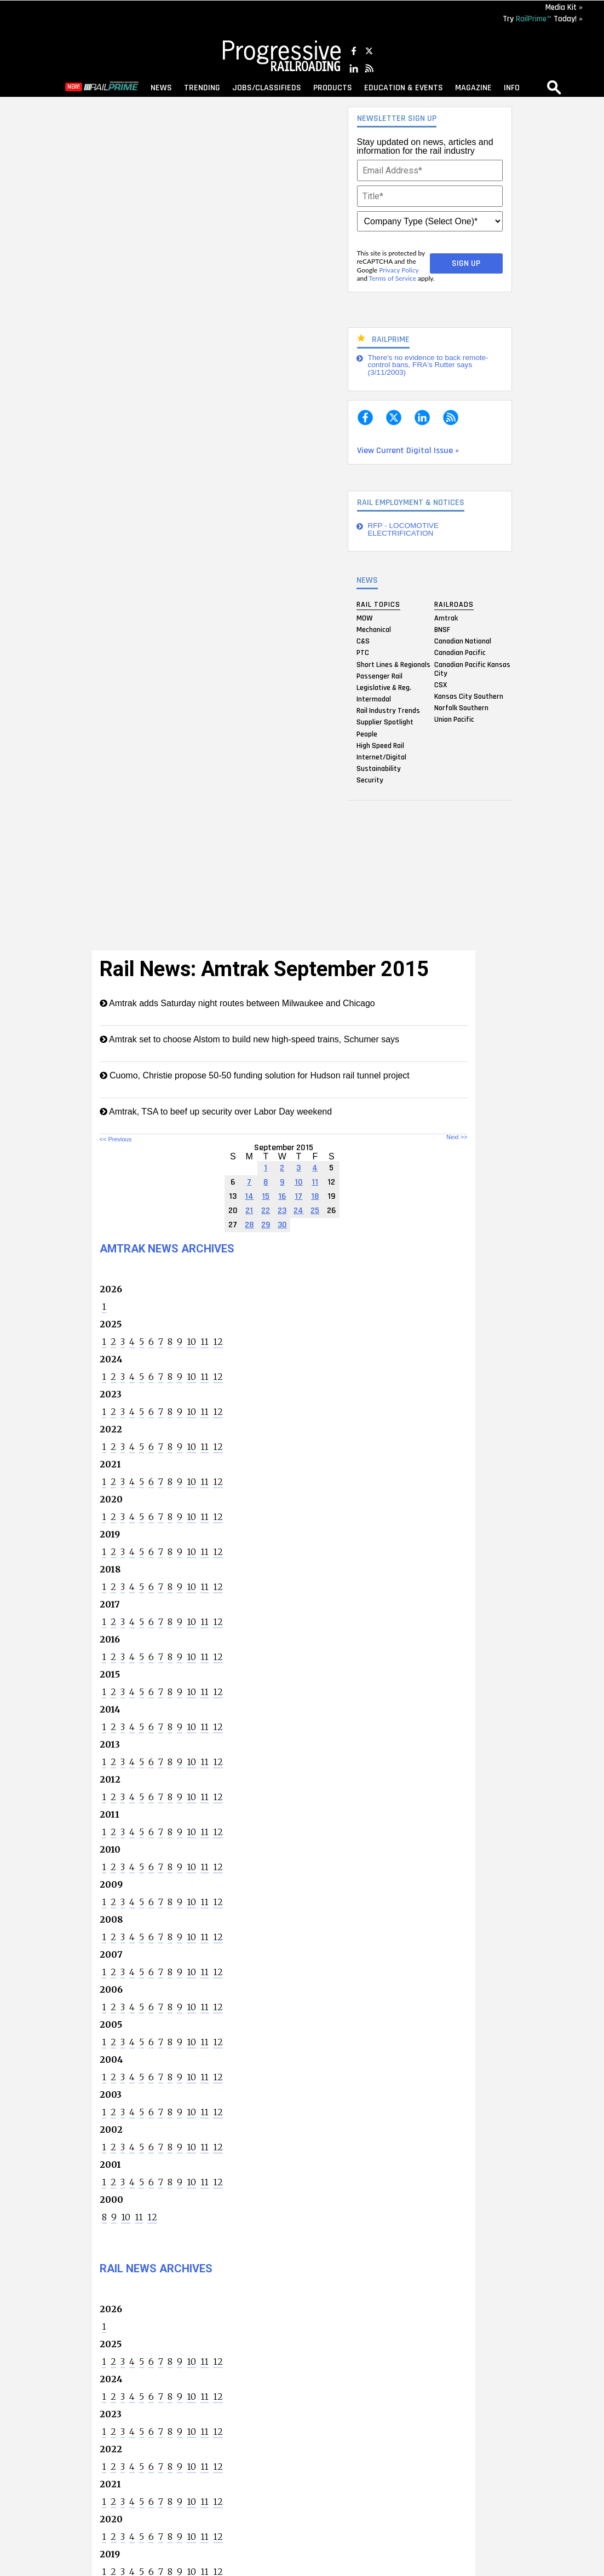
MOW (364, 618)
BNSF (442, 629)
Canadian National (462, 641)
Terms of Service (392, 278)
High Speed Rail (380, 745)
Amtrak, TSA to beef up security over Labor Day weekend (216, 1111)
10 (191, 1341)
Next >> (457, 1137)
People (366, 734)
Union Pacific (454, 719)
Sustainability (378, 769)
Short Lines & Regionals (393, 664)
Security (369, 780)
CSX (440, 684)
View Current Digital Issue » (408, 450)
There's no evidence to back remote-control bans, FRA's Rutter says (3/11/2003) (428, 364)
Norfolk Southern (461, 708)
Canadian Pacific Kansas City (472, 668)
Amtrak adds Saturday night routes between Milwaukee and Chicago (237, 1003)
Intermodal (373, 699)
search (554, 87)
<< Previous (116, 1139)
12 (218, 1341)
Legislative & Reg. (383, 687)
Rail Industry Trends (388, 711)
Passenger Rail (379, 676)
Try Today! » (543, 19)
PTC (362, 653)
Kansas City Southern (468, 696)
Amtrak (446, 618)
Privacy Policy (398, 270)
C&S (363, 641)
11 (204, 1341)
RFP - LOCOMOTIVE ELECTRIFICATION (403, 529)
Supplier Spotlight (384, 722)
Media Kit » (564, 7)
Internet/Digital (381, 757)
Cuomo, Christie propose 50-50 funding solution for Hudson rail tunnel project (255, 1075)
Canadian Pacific (460, 653)
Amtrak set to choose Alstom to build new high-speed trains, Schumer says (250, 1039)
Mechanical (373, 629)
